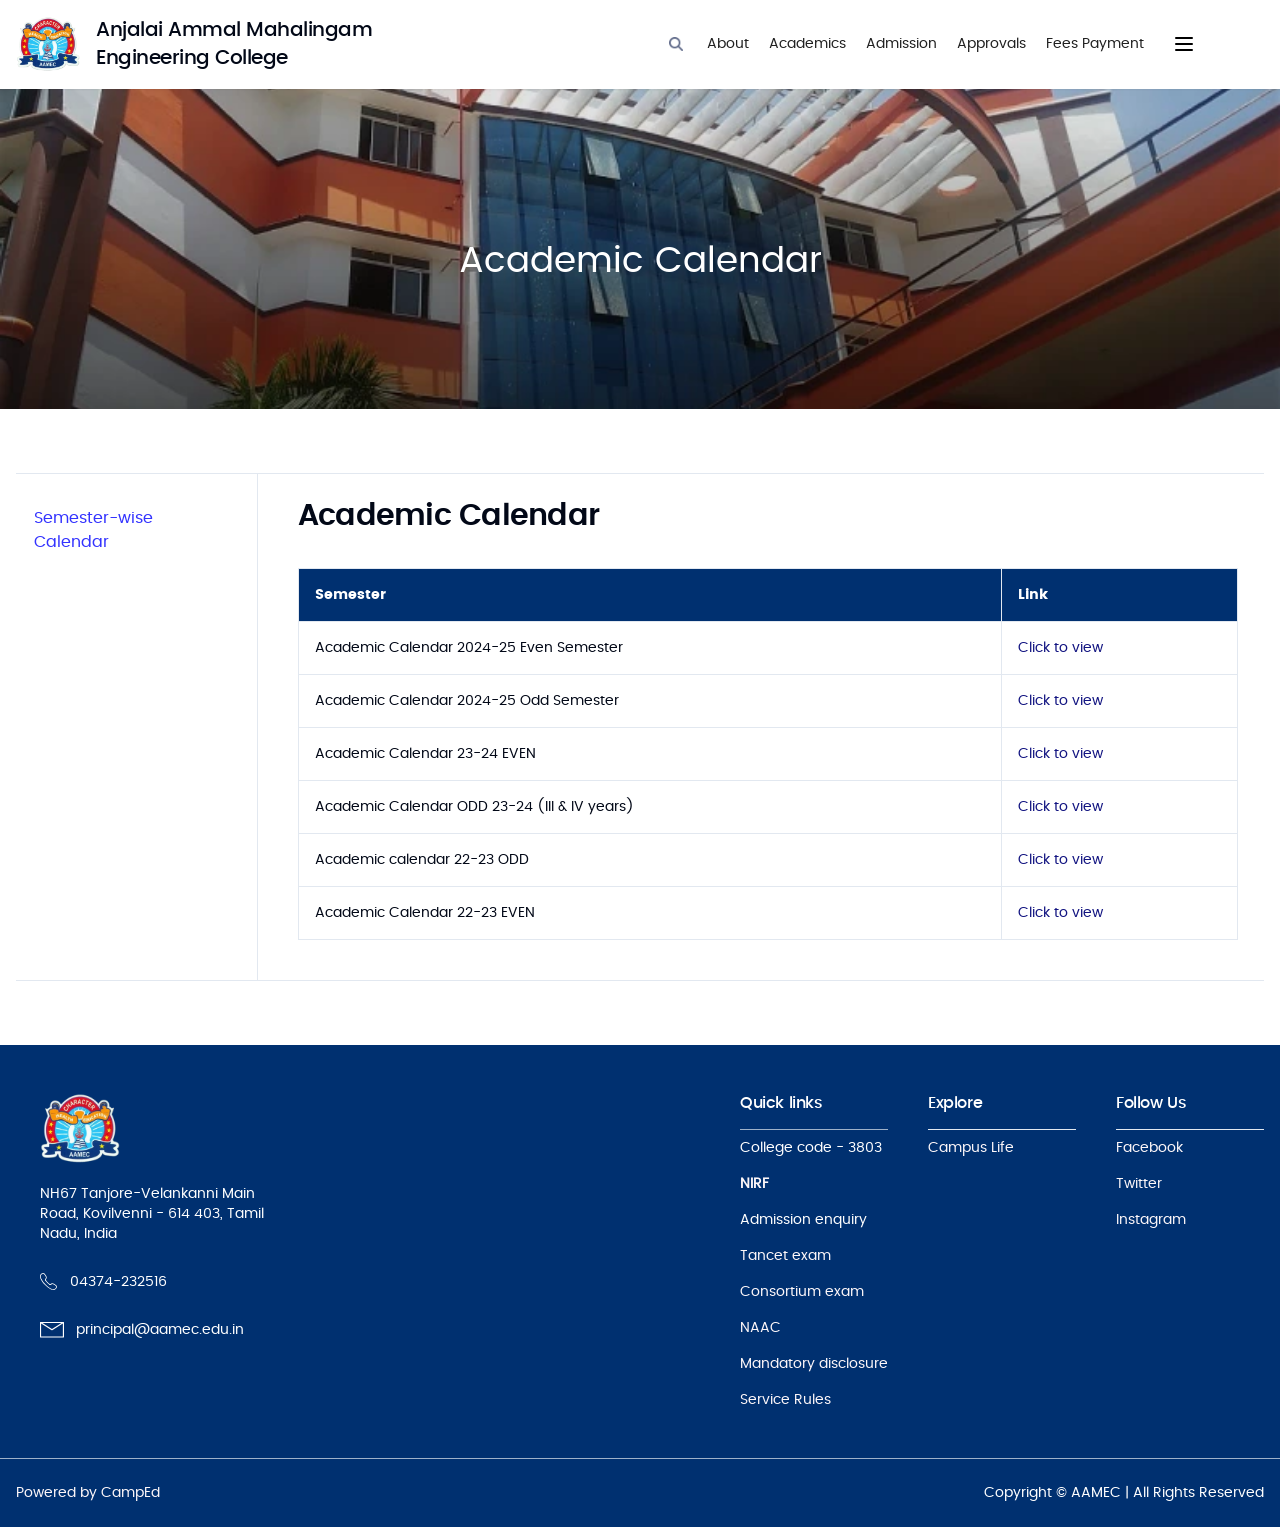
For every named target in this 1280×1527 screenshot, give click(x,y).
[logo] (216, 44)
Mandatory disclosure (814, 1364)
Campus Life (971, 1148)
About (728, 44)
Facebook (1149, 1148)
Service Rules (785, 1400)
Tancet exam (785, 1256)
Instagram (1151, 1220)
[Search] (676, 44)
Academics (807, 44)
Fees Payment (1095, 44)
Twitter (1139, 1184)
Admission (901, 44)
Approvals (991, 44)
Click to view (1060, 648)
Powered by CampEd (88, 1493)
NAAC (760, 1328)
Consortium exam (802, 1292)
